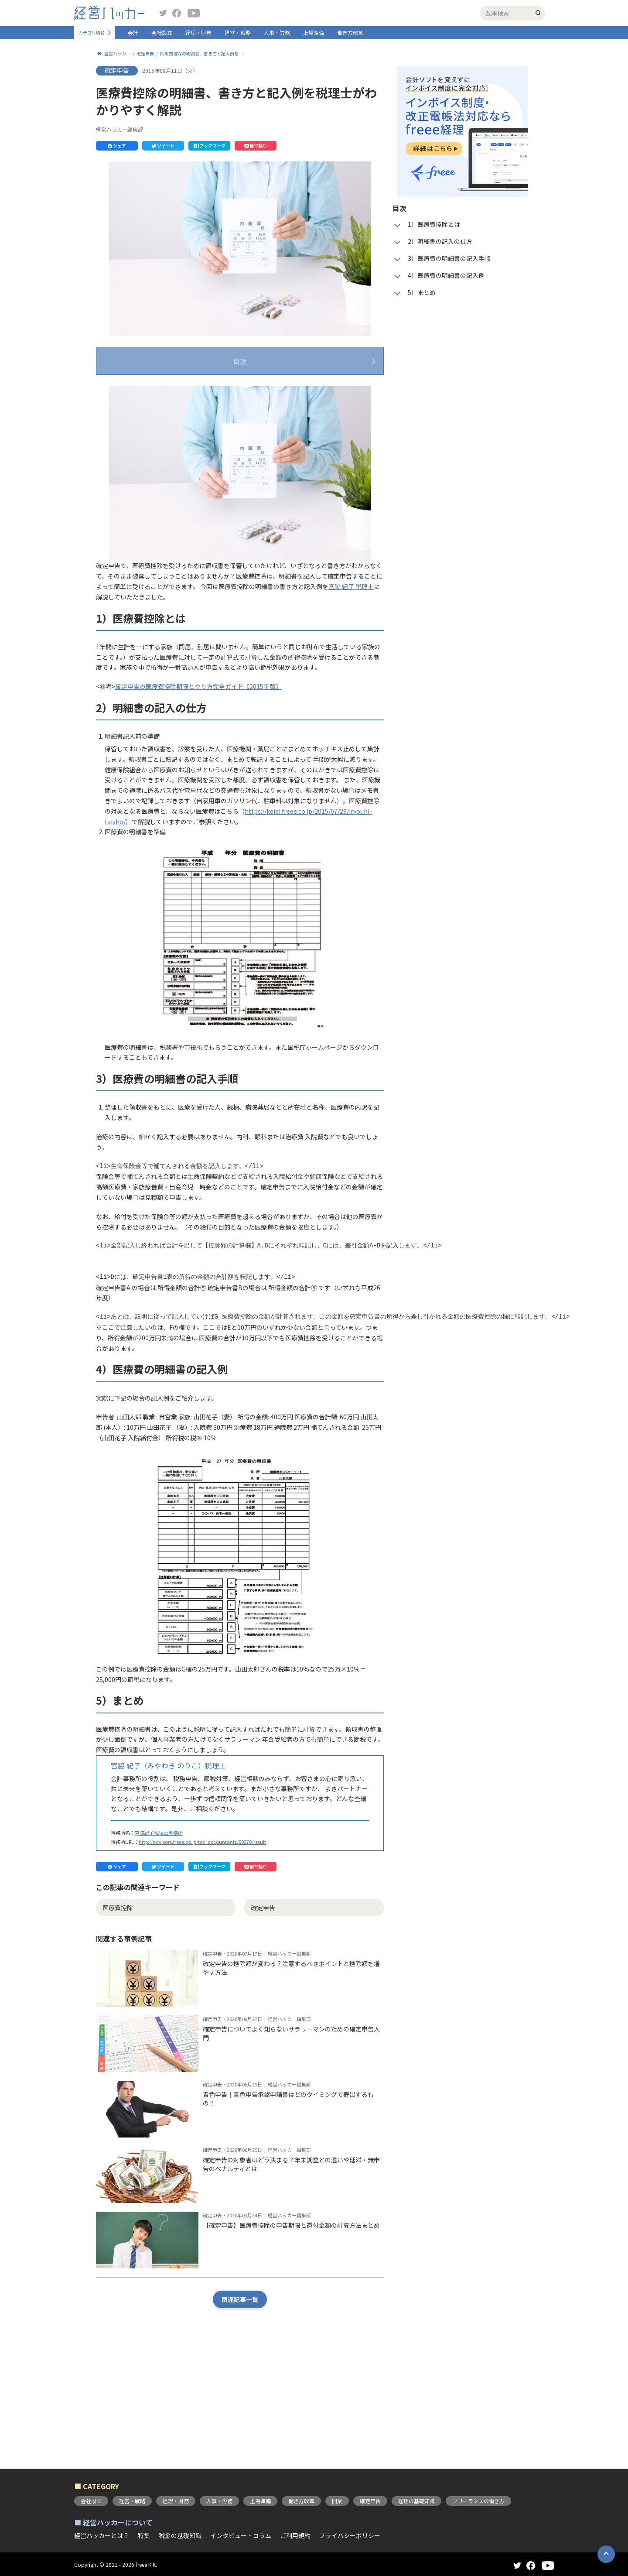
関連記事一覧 (240, 2398)
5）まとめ (134, 459)
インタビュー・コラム (240, 2535)
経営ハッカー (117, 54)
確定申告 (145, 54)
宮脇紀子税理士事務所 (159, 1932)
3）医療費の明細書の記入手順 (161, 425)
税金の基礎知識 (180, 2535)
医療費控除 (117, 2007)
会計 (133, 32)
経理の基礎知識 (416, 2500)
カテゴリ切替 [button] (91, 33)
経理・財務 (198, 32)
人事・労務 (277, 32)
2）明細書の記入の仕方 (152, 407)
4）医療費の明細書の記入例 (158, 442)
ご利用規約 (295, 2535)
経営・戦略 (238, 32)
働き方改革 (350, 32)
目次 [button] (240, 361)
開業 (337, 2500)
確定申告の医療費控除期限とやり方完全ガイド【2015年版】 (198, 785)
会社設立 (161, 32)
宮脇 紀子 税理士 (351, 686)
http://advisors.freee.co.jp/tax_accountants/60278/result (202, 1941)
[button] (117, 146)
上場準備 (313, 32)
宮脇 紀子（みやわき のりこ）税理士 (168, 1865)
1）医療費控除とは (146, 390)
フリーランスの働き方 (478, 2500)
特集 (144, 2535)
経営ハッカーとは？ (101, 2535)
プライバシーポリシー (349, 2535)
